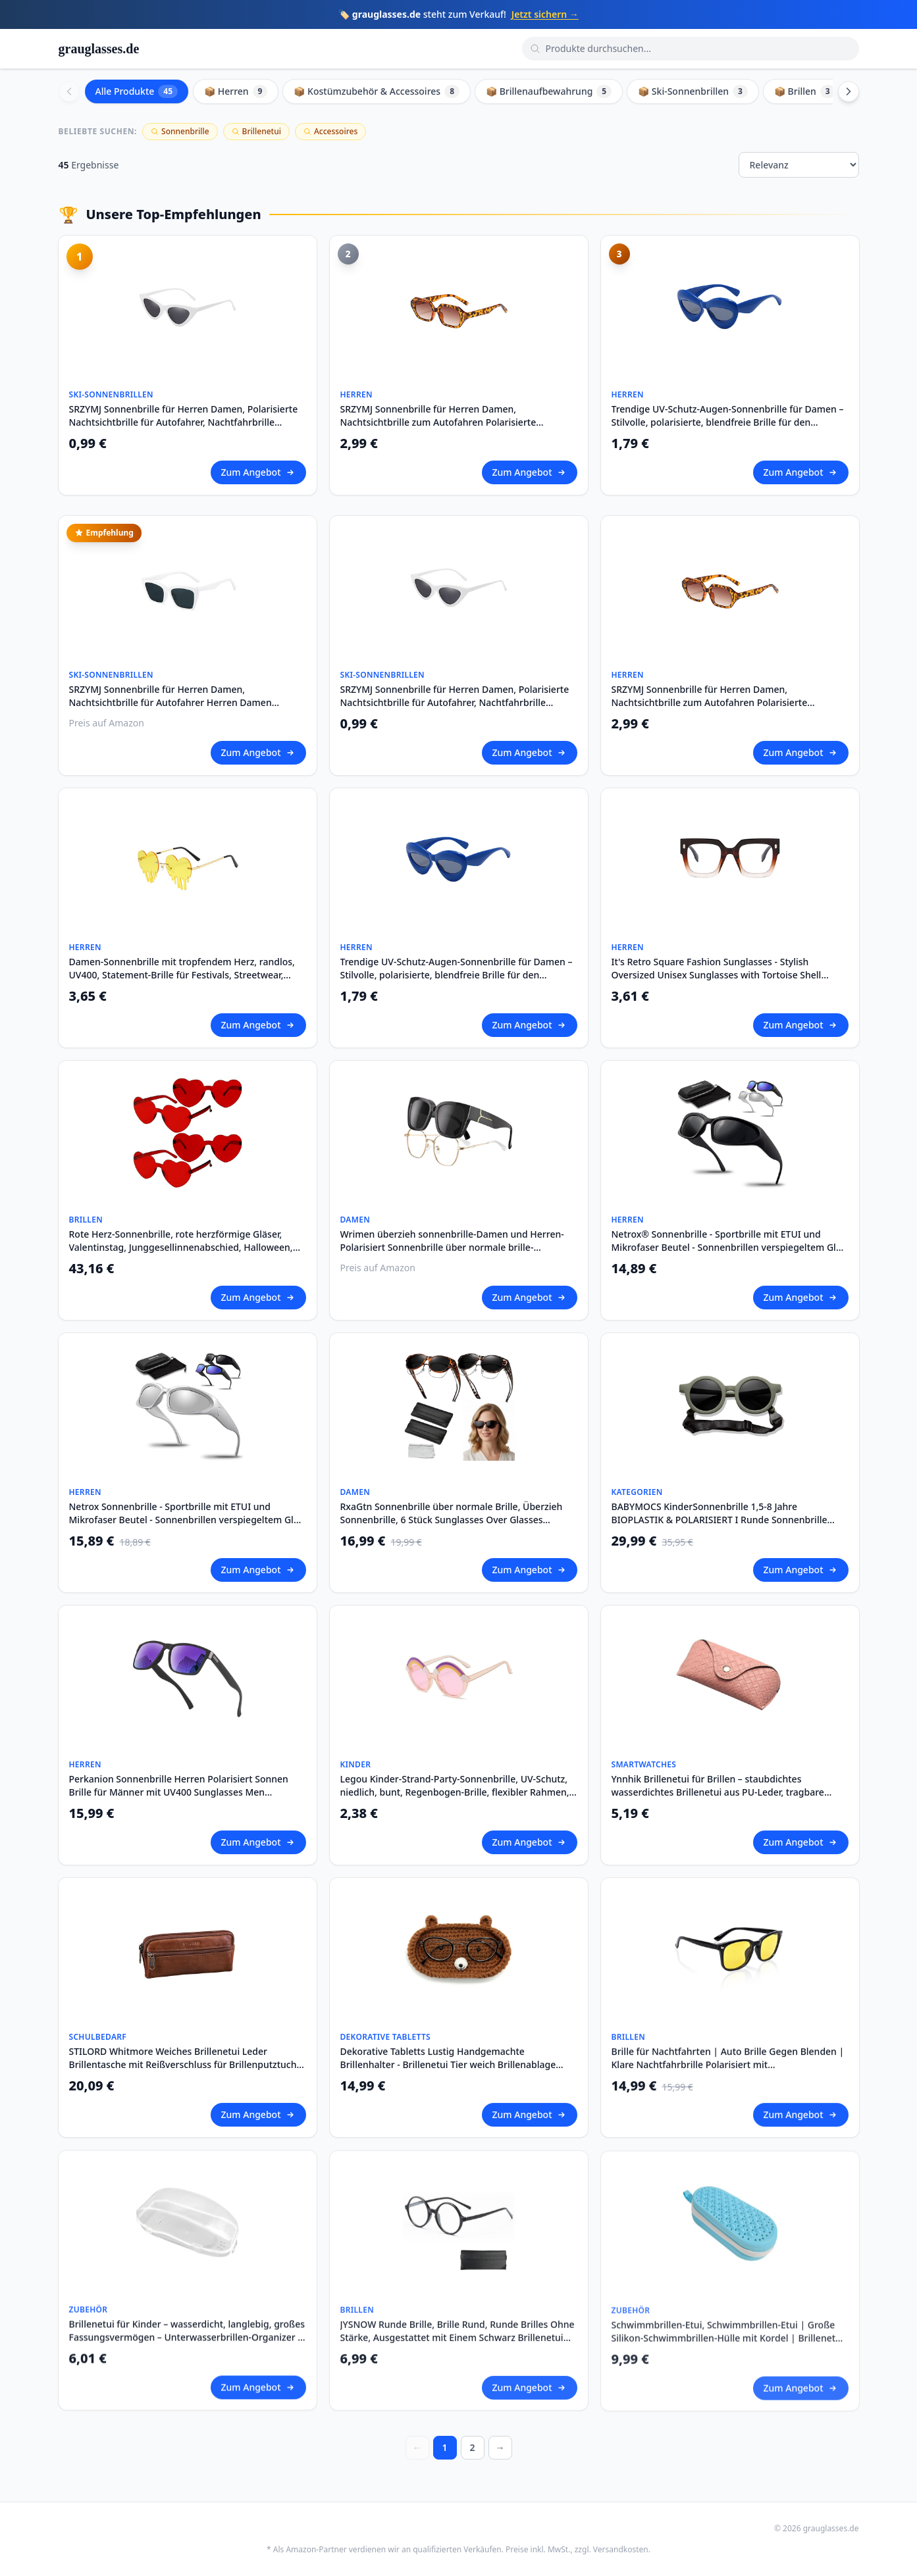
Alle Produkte (136, 91)
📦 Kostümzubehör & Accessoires (376, 91)
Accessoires (330, 131)
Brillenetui (256, 131)
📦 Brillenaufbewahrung (549, 91)
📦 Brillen (804, 91)
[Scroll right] (848, 91)
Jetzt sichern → (545, 14)
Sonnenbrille (180, 131)
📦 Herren (235, 91)
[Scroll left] (69, 91)
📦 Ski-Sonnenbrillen (693, 91)
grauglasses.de (99, 48)
